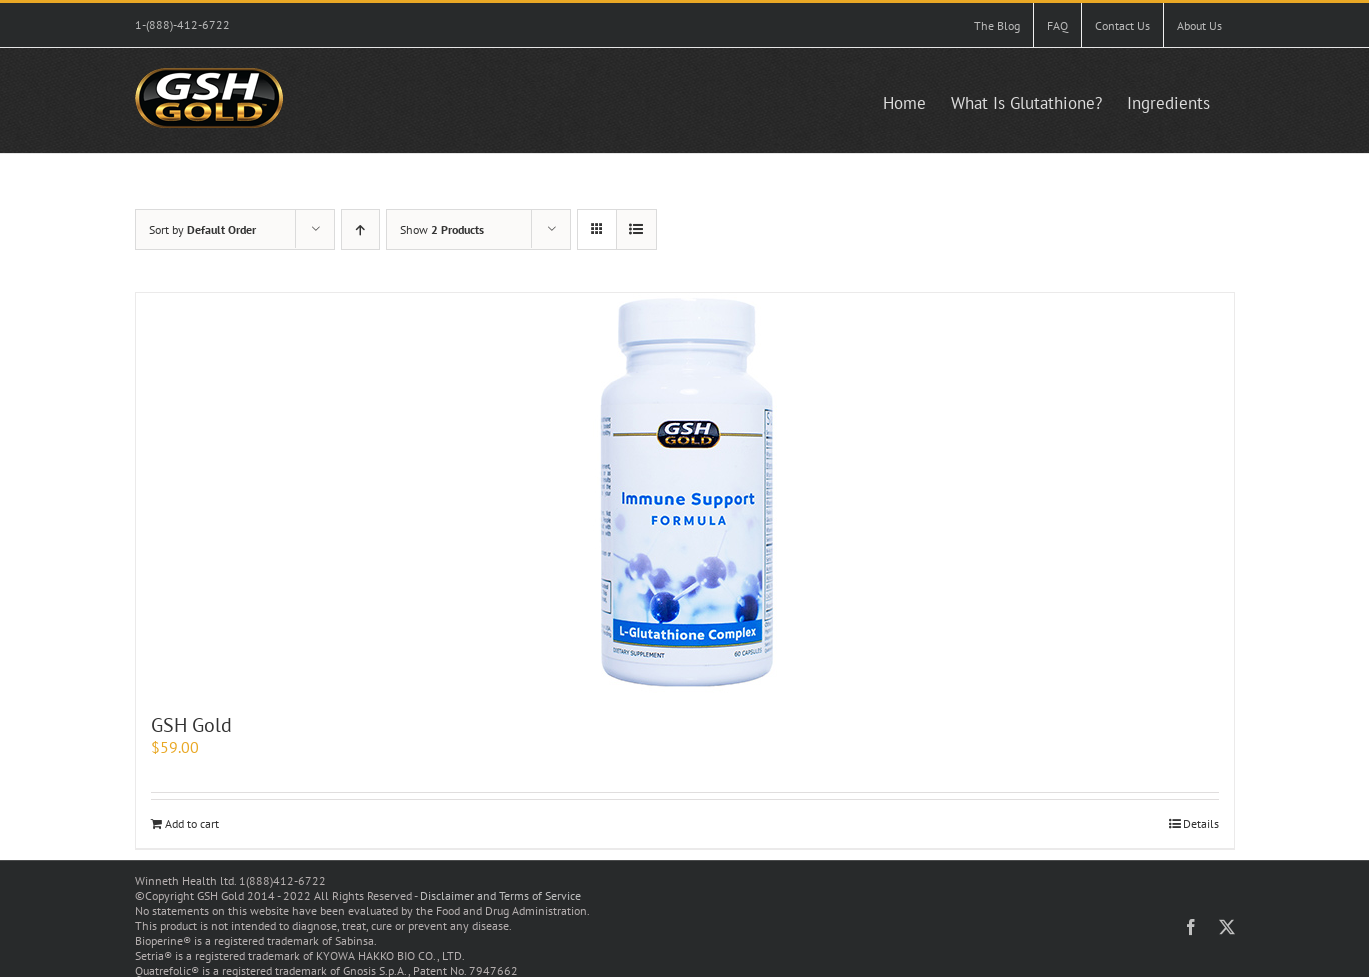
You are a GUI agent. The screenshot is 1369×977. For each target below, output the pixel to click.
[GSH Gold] (685, 493)
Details (1201, 823)
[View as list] (636, 229)
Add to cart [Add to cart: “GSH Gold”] (192, 823)
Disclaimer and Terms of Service (500, 895)
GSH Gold (191, 725)
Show (442, 229)
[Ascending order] (360, 229)
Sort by (202, 229)
